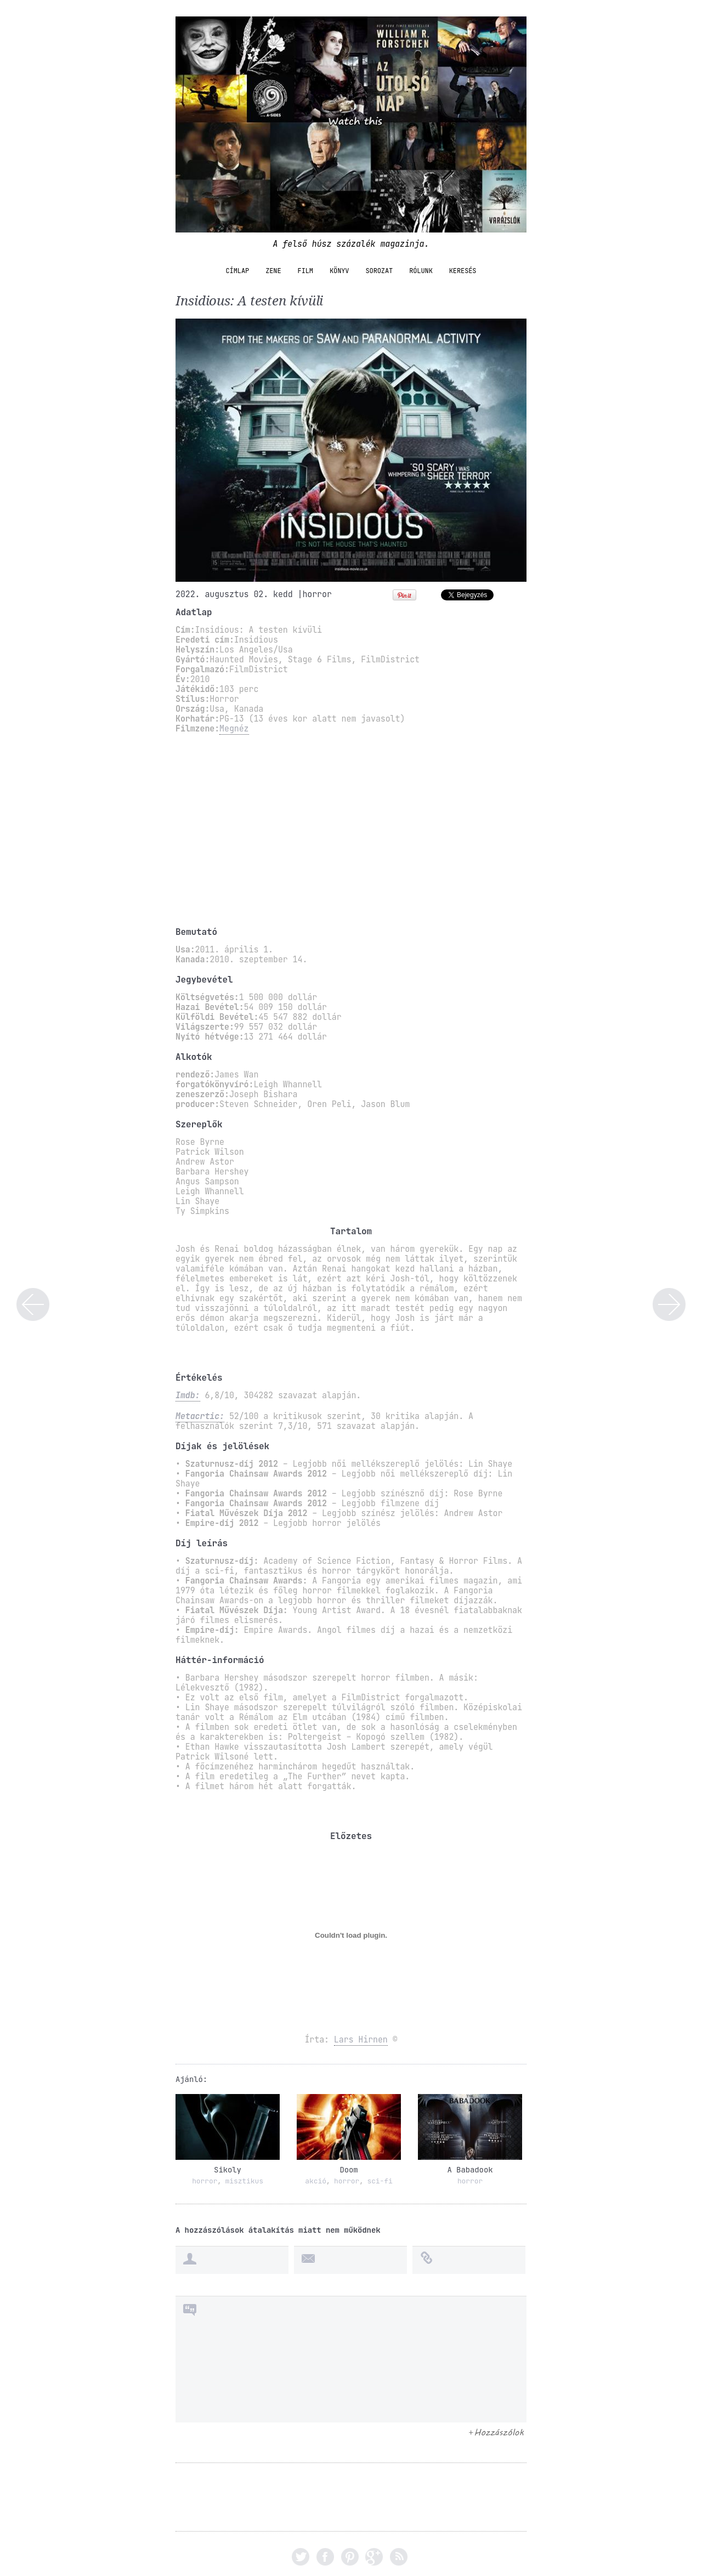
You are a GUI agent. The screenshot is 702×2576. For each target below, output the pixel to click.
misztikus (244, 2181)
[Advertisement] (351, 830)
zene (273, 270)
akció (315, 2181)
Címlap (238, 270)
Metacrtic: (200, 1416)
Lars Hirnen (361, 2039)
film (305, 270)
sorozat (379, 270)
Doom (348, 2170)
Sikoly (227, 2170)
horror (316, 594)
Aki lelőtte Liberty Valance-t (669, 1304)
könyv (339, 270)
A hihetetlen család (32, 1304)
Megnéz (233, 728)
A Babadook (470, 2170)
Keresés (463, 270)
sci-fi (379, 2181)
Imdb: (188, 1395)
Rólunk (421, 270)
